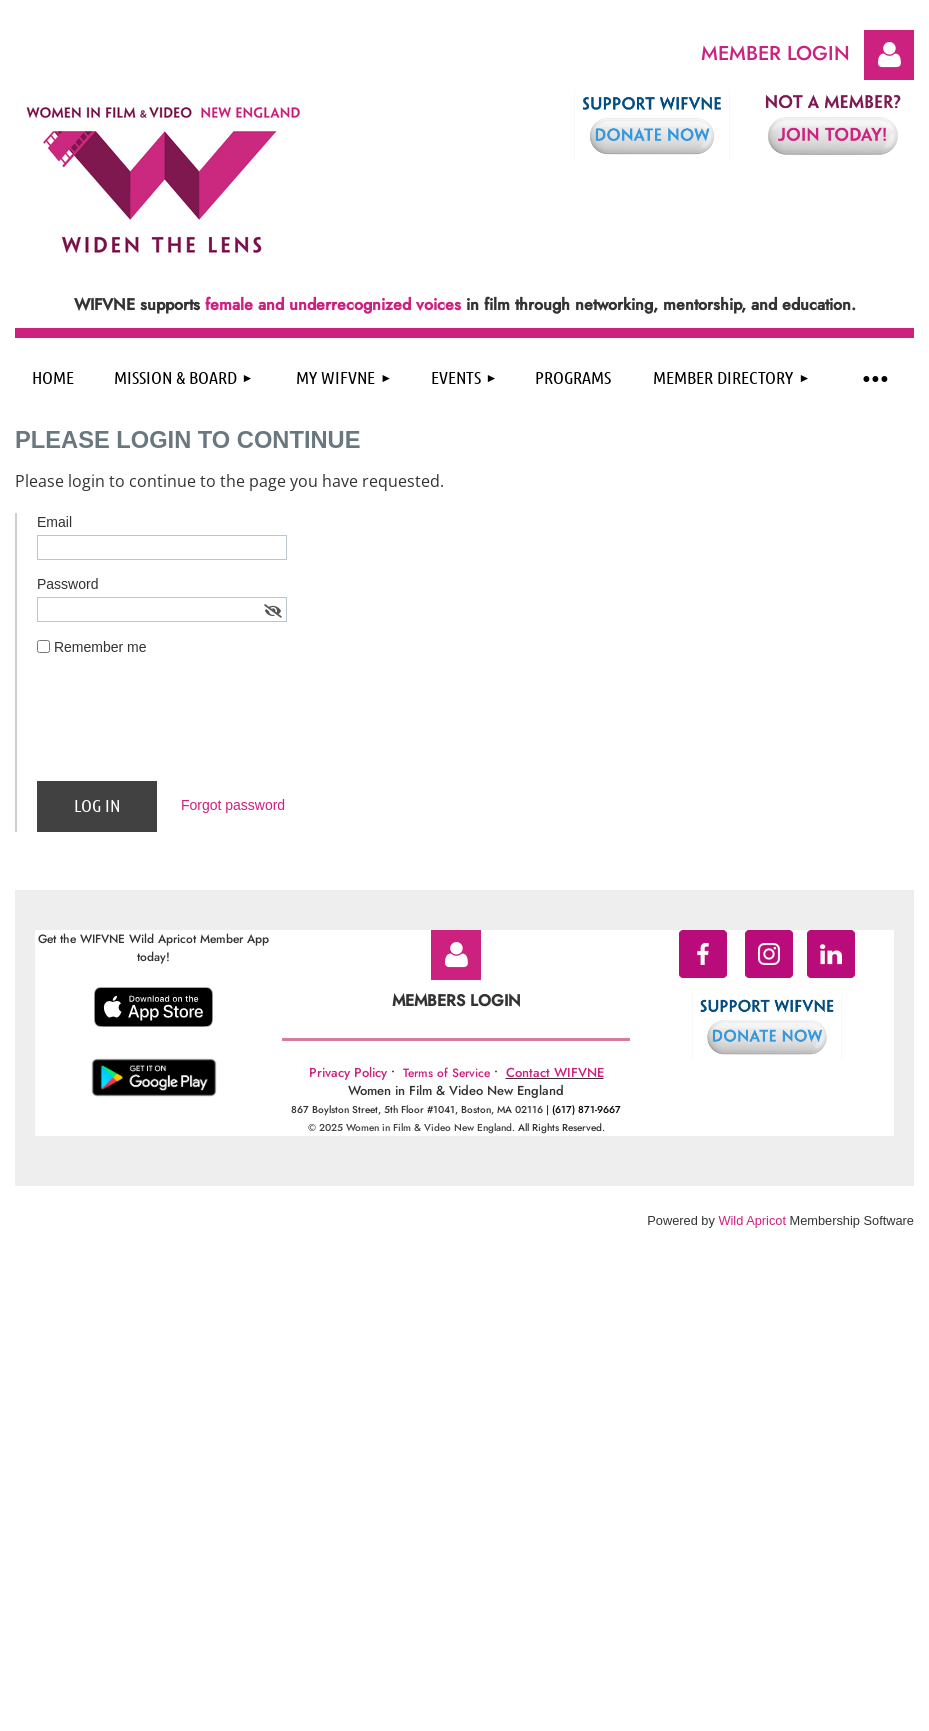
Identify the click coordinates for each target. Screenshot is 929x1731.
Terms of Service (446, 1073)
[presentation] (189, 727)
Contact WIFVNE (555, 1072)
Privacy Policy (348, 1072)
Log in (889, 55)
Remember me (100, 647)
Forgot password (233, 805)
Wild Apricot (752, 1220)
